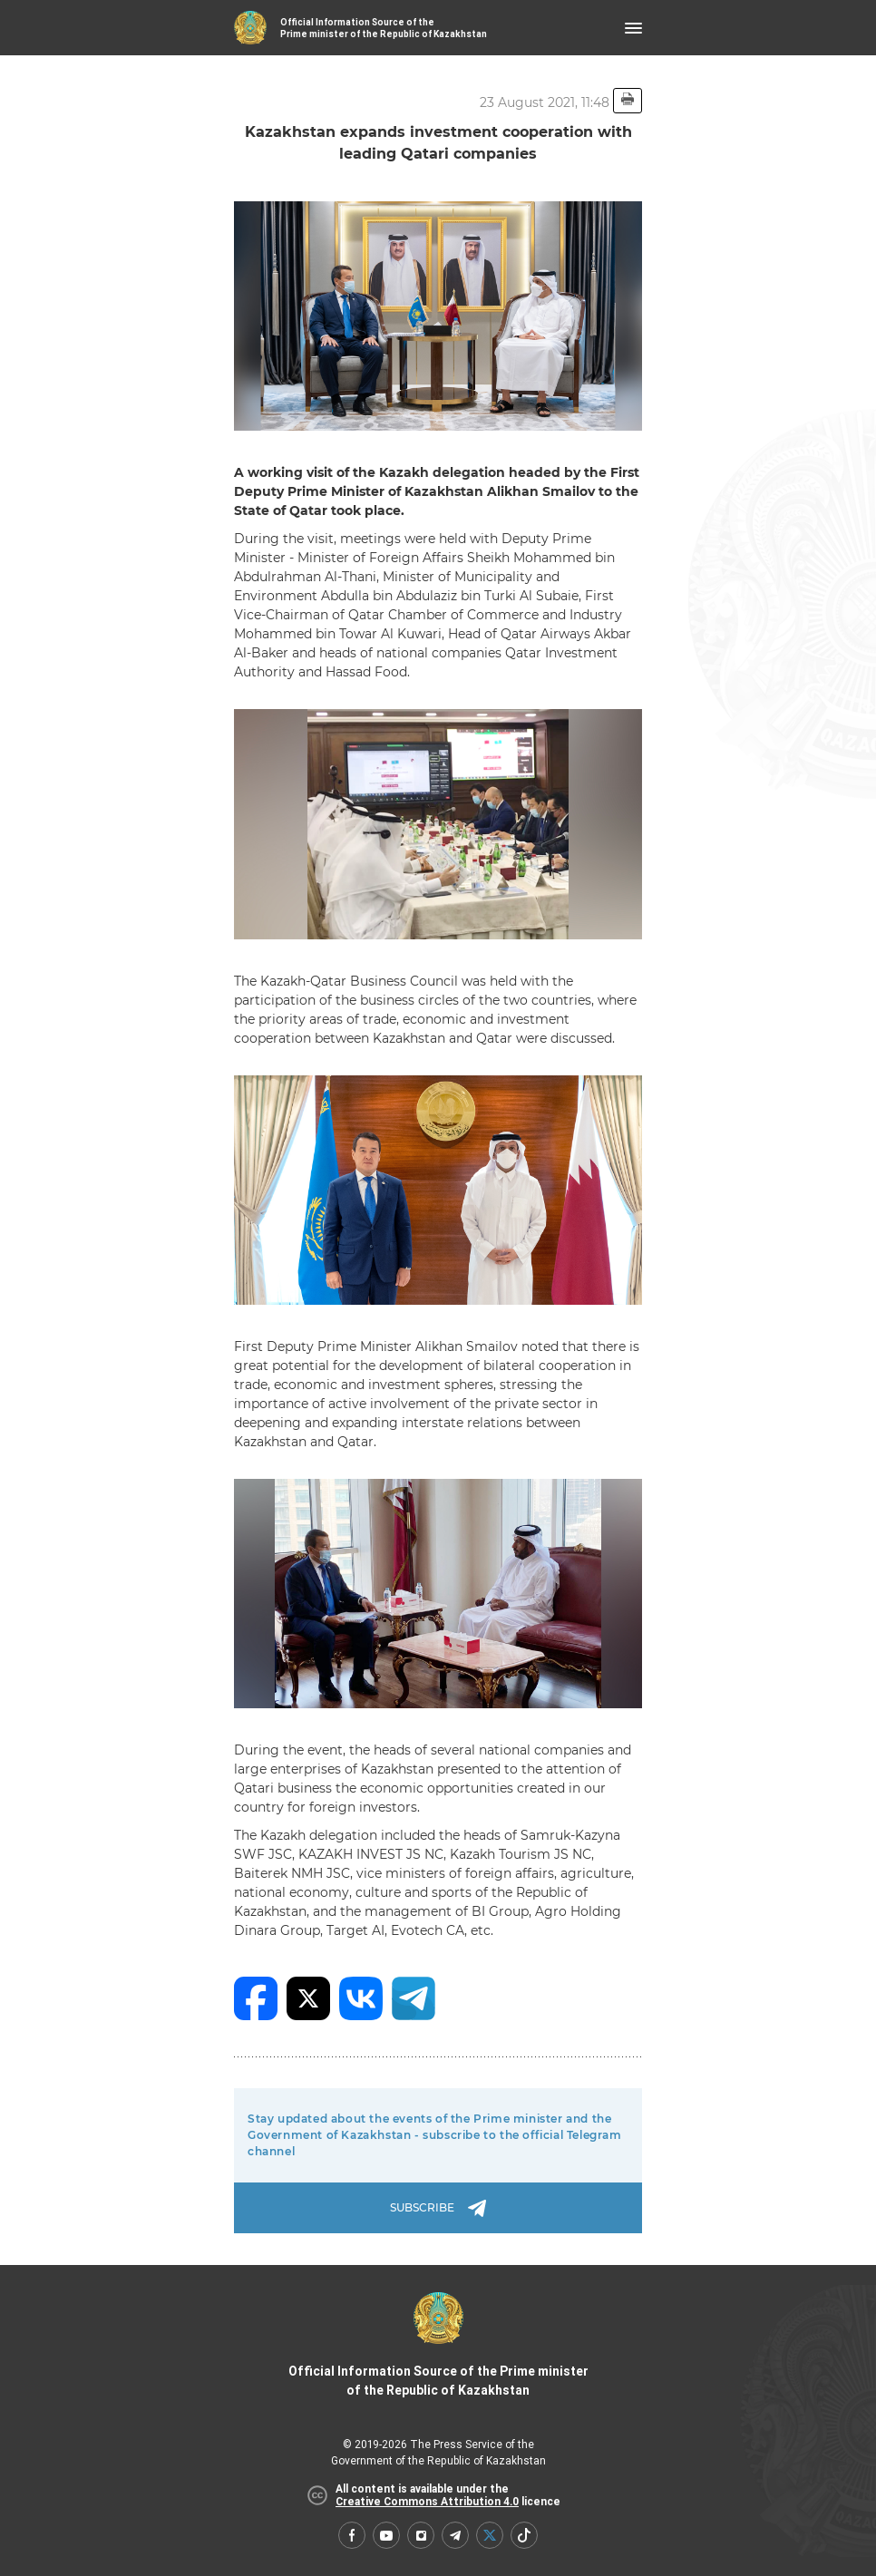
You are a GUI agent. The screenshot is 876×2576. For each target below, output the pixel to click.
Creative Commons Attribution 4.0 (427, 2501)
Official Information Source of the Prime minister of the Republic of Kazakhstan (438, 2344)
